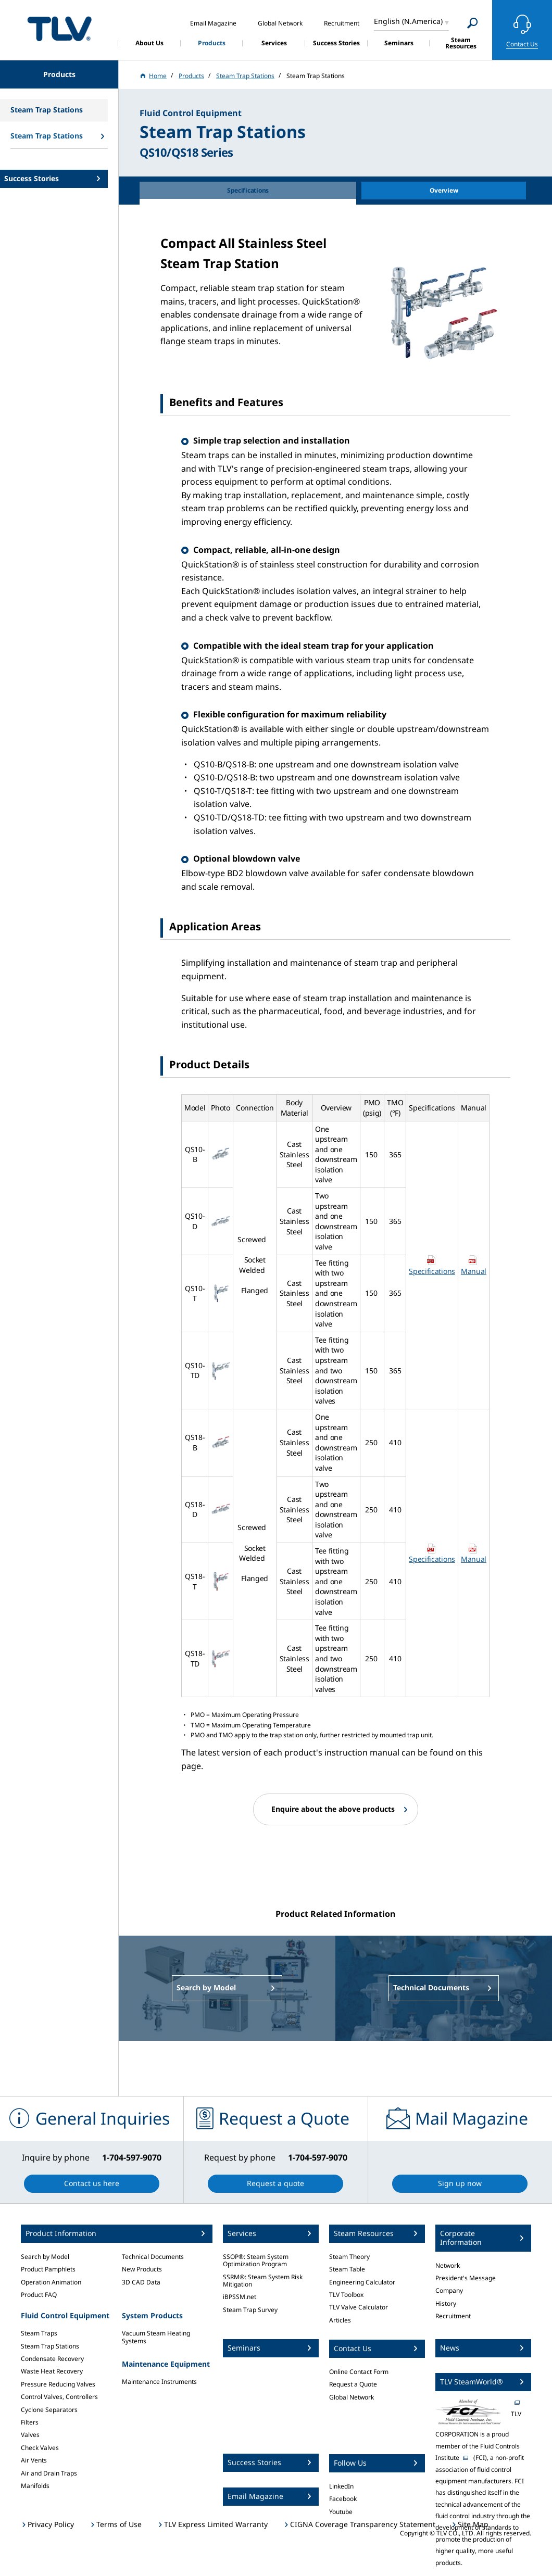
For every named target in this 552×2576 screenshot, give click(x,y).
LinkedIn (341, 2486)
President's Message (465, 2278)
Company (449, 2290)
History (445, 2303)
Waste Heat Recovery (52, 2371)
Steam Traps (39, 2333)
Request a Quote (353, 2384)
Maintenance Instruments (159, 2381)
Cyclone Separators (49, 2409)
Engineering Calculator (362, 2282)
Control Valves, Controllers (59, 2396)
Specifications (432, 1271)
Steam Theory (349, 2256)
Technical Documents (153, 2256)
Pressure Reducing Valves (58, 2384)
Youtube (341, 2511)
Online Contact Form (358, 2371)
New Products (142, 2269)
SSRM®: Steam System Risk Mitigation (263, 2280)
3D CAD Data (141, 2282)
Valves (30, 2434)
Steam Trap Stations (50, 2346)
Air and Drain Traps (49, 2473)
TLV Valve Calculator (358, 2307)
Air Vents (34, 2460)
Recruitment (453, 2316)
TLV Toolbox (346, 2294)
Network (447, 2265)
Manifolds (35, 2485)
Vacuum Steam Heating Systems (156, 2337)
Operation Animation (51, 2282)
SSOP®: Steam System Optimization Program (255, 2260)
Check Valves (40, 2447)
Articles (340, 2320)
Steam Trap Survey (250, 2309)
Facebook (343, 2498)
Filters (30, 2422)
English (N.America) (408, 21)
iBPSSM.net (239, 2296)
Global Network (351, 2397)
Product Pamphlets (48, 2269)
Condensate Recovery (52, 2358)
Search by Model (45, 2256)
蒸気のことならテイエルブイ (59, 28)
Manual (473, 1271)
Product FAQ (39, 2294)
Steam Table (347, 2269)
